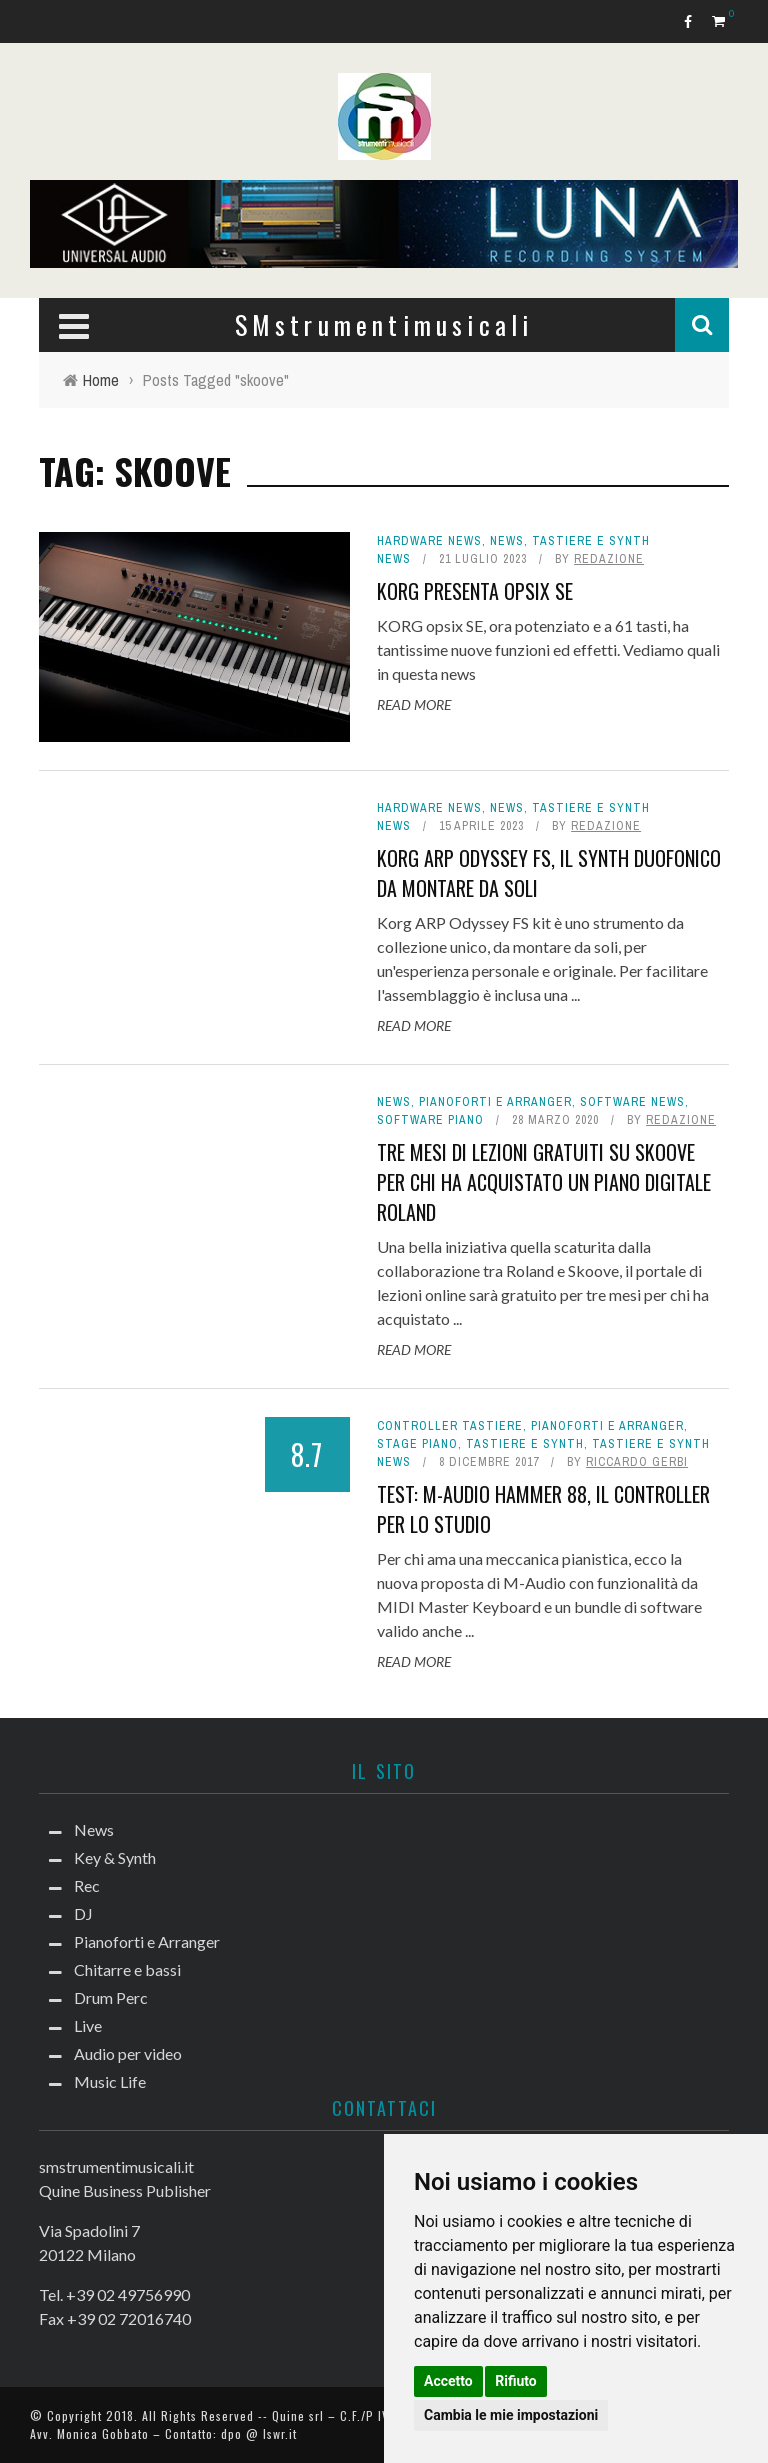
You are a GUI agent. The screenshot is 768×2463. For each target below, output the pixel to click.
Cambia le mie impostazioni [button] (511, 2415)
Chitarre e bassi (127, 1969)
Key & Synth (115, 1857)
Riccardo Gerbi (637, 1462)
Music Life (110, 2081)
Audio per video (128, 2053)
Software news (632, 1102)
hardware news (429, 541)
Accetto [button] (448, 2381)
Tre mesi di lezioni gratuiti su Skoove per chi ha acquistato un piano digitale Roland (544, 1182)
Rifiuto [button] (516, 2381)
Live (88, 2025)
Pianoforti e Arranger (495, 1102)
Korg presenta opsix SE (475, 591)
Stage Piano (417, 1444)
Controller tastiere (450, 1426)
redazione (609, 559)
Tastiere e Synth (525, 1444)
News (507, 541)
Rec (87, 1885)
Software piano (430, 1120)
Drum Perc (111, 1997)
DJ (83, 1913)
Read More (414, 704)
